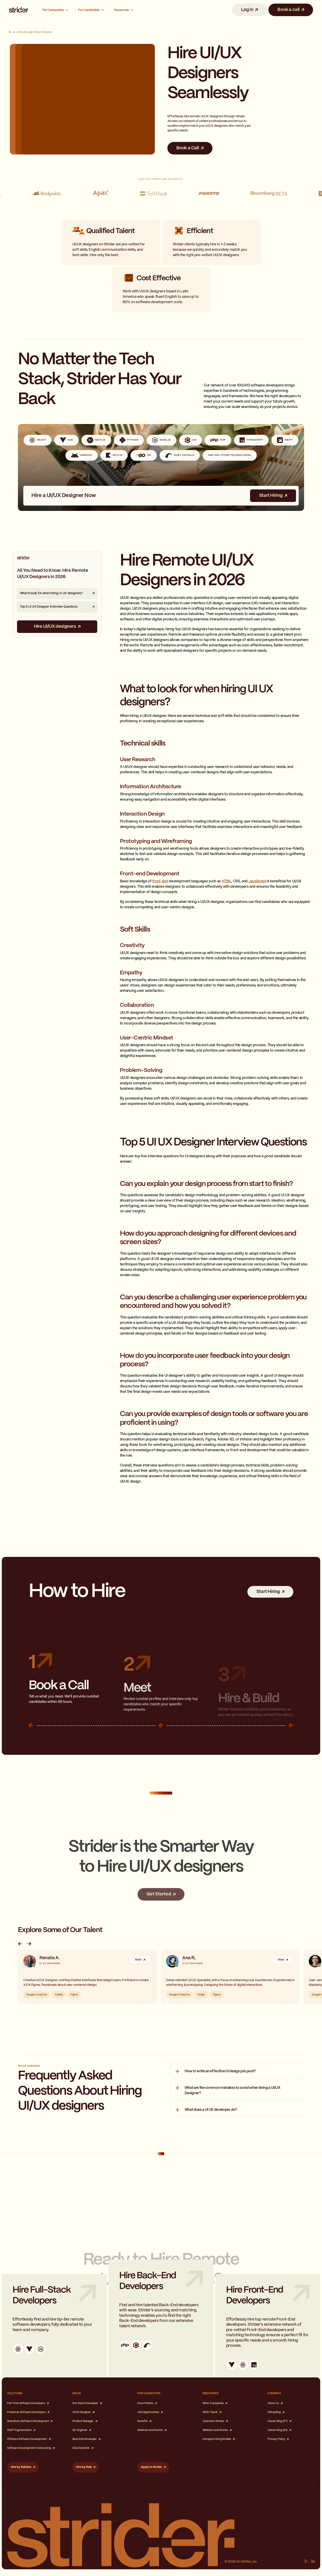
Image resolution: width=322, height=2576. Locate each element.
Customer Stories (215, 2426)
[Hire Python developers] (129, 440)
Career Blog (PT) (279, 2426)
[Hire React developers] (38, 440)
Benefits (144, 2426)
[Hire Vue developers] (66, 440)
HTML (226, 881)
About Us (275, 2408)
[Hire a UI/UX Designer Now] (161, 496)
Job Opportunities (150, 2417)
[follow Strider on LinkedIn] (313, 2566)
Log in (249, 10)
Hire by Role (85, 2472)
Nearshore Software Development (29, 2426)
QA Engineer (81, 2435)
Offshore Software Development (29, 2444)
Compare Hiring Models (219, 2444)
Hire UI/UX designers (57, 626)
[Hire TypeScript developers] (251, 440)
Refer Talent (212, 2417)
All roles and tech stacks (30, 32)
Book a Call (190, 148)
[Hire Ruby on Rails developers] (180, 455)
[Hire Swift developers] (284, 440)
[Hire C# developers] (190, 440)
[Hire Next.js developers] (96, 440)
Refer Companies (215, 2408)
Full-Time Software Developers (28, 2408)
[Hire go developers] (143, 455)
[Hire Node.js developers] (161, 440)
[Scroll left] (20, 1944)
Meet (126, 1960)
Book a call (290, 10)
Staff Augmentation (21, 2435)
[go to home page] (18, 10)
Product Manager (84, 2426)
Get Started (161, 1894)
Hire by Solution (23, 2472)
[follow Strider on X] (306, 2566)
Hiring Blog (276, 2417)
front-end (160, 881)
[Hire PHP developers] (218, 440)
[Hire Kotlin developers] (114, 455)
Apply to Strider (153, 2472)
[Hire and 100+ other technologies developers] (230, 455)
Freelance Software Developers (28, 2417)
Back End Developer (86, 2444)
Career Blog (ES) (279, 2435)
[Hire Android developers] (81, 455)
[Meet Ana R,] (209, 1979)
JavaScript (258, 881)
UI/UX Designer (83, 2417)
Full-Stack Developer (87, 2408)
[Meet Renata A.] (80, 1979)
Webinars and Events (151, 2435)
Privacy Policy (278, 2444)
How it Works (147, 2408)
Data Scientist (82, 2453)
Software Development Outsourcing (31, 2453)
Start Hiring (270, 1592)
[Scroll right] (29, 1944)
